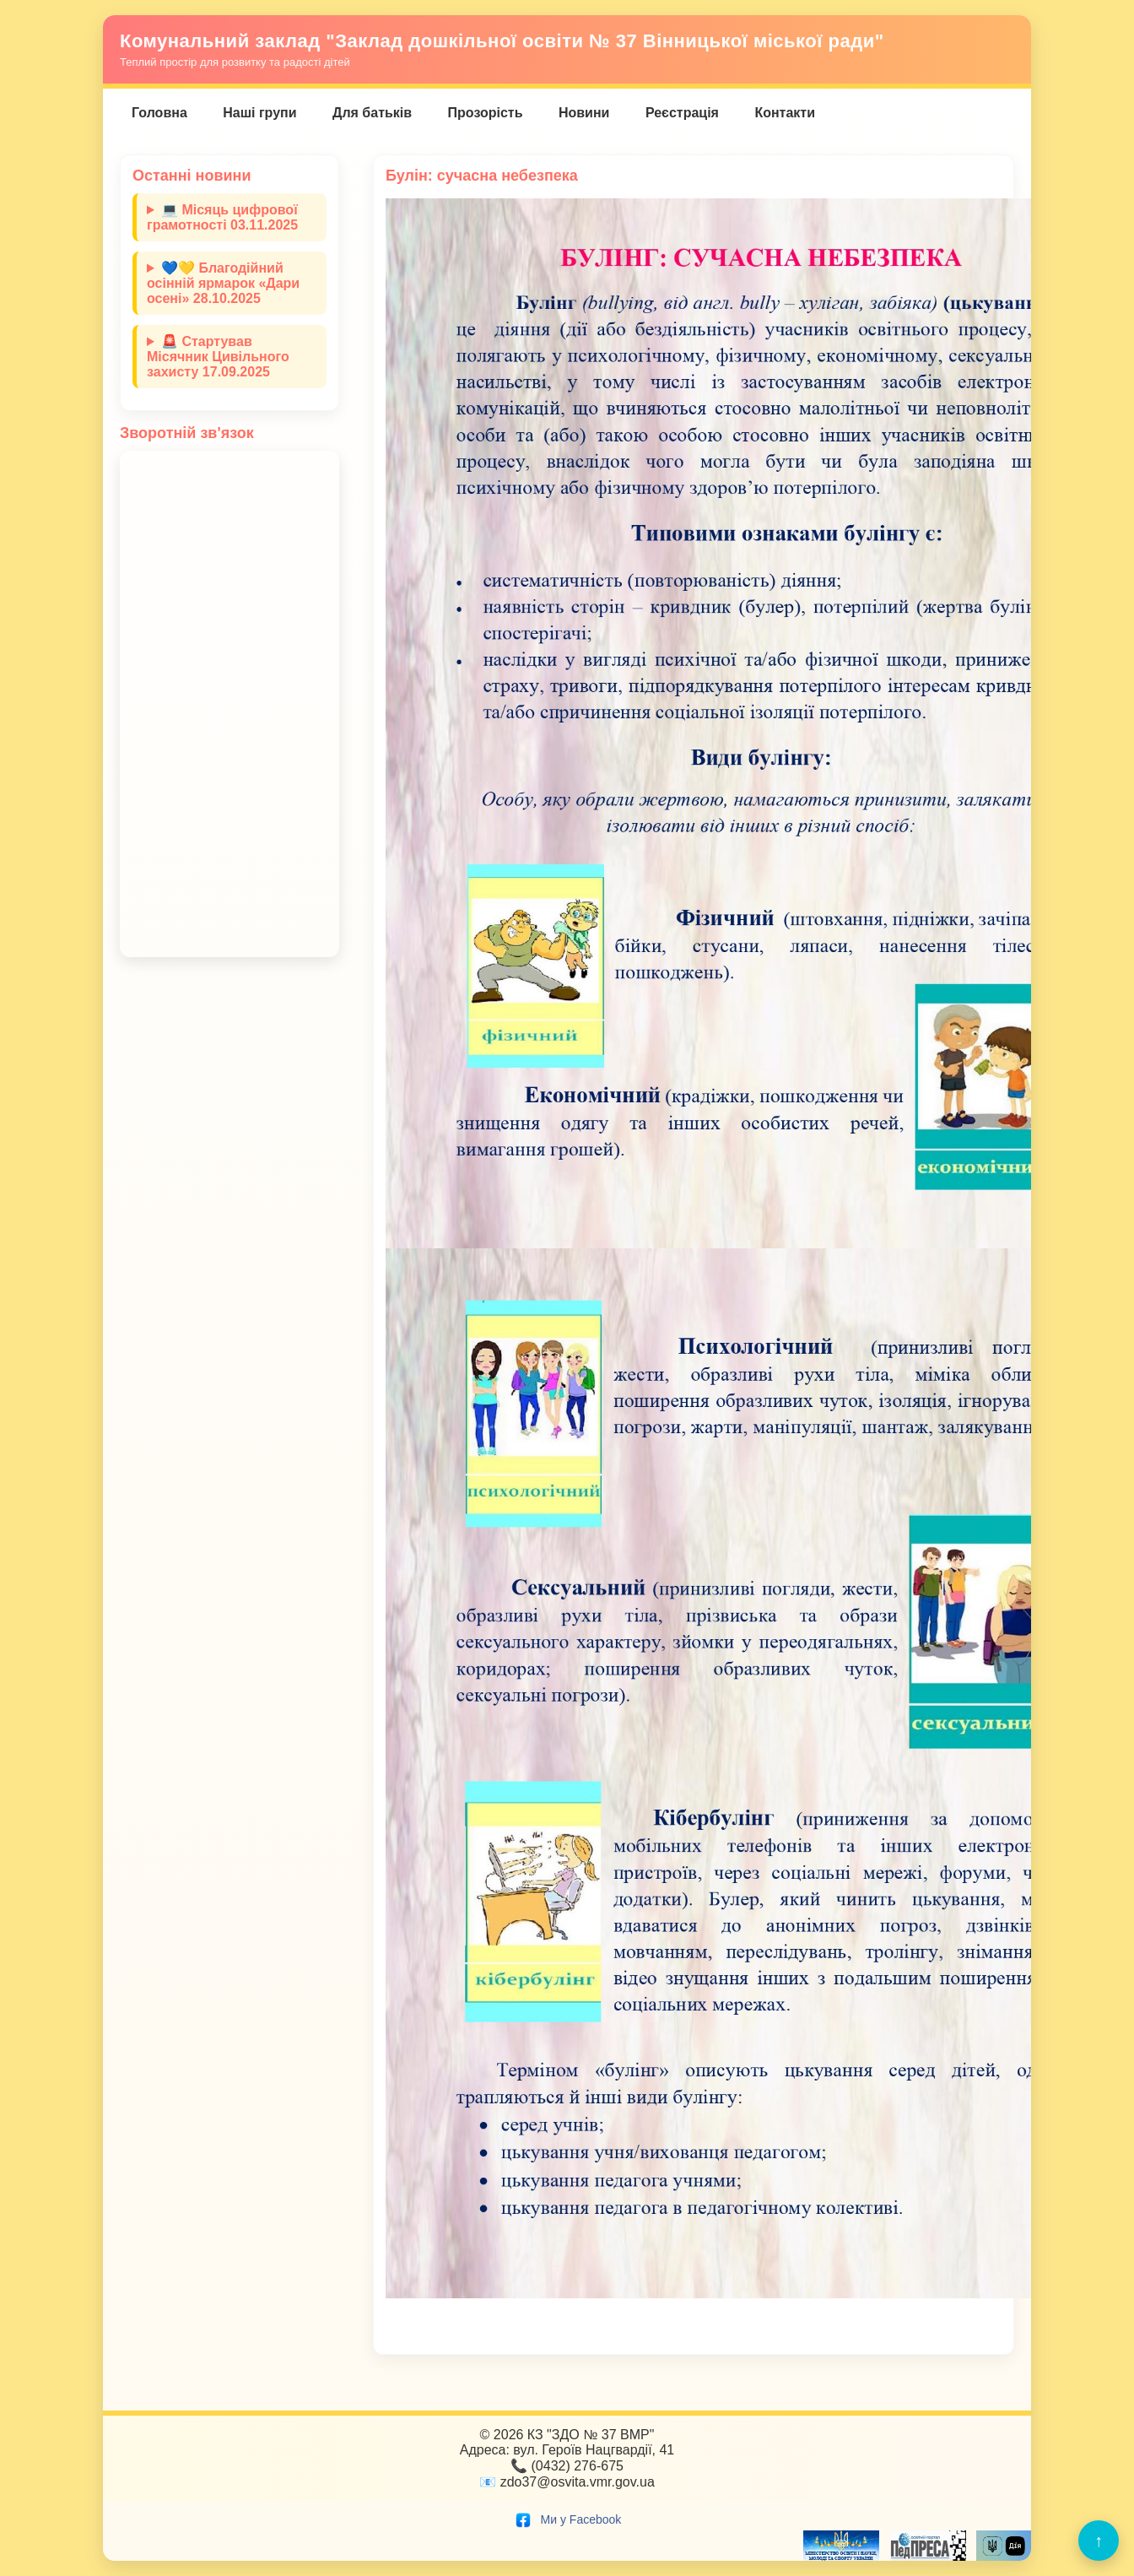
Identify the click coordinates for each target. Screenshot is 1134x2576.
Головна (159, 113)
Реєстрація (682, 113)
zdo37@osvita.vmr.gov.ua (577, 2482)
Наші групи (259, 113)
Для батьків (372, 113)
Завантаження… (229, 704)
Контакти (784, 113)
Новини (584, 113)
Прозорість (485, 113)
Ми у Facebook (567, 2519)
